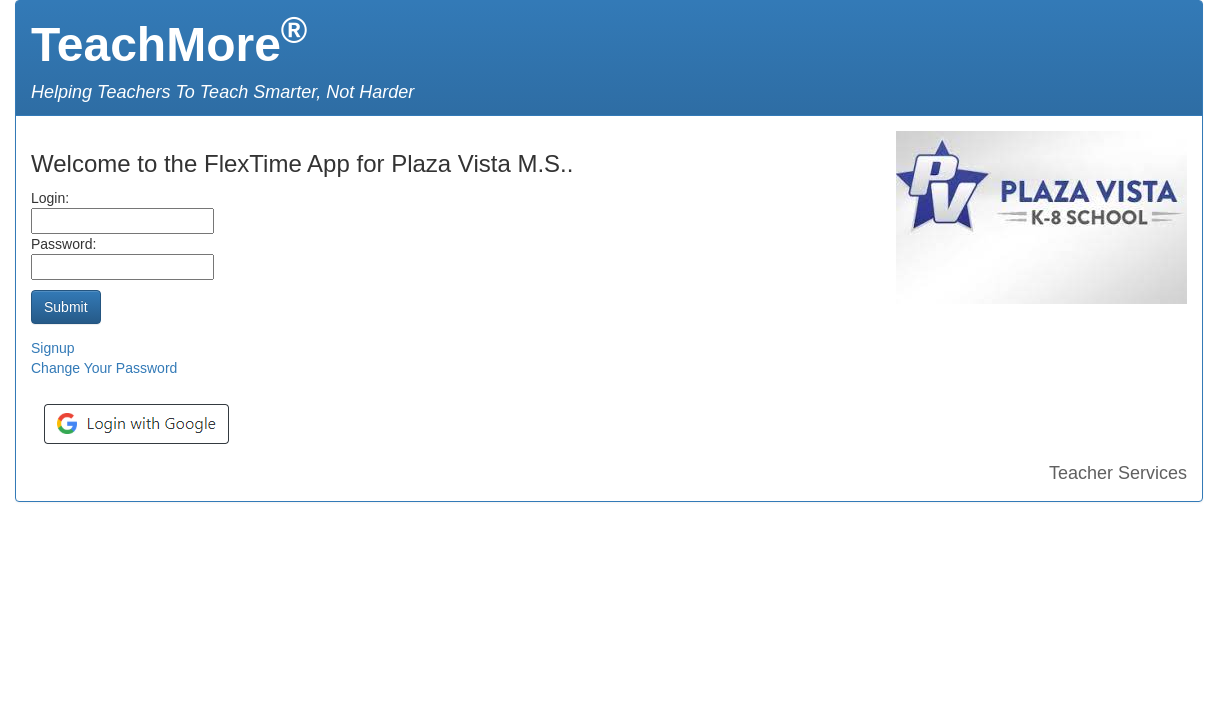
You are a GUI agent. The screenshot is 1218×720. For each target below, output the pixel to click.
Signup (53, 348)
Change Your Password (104, 368)
